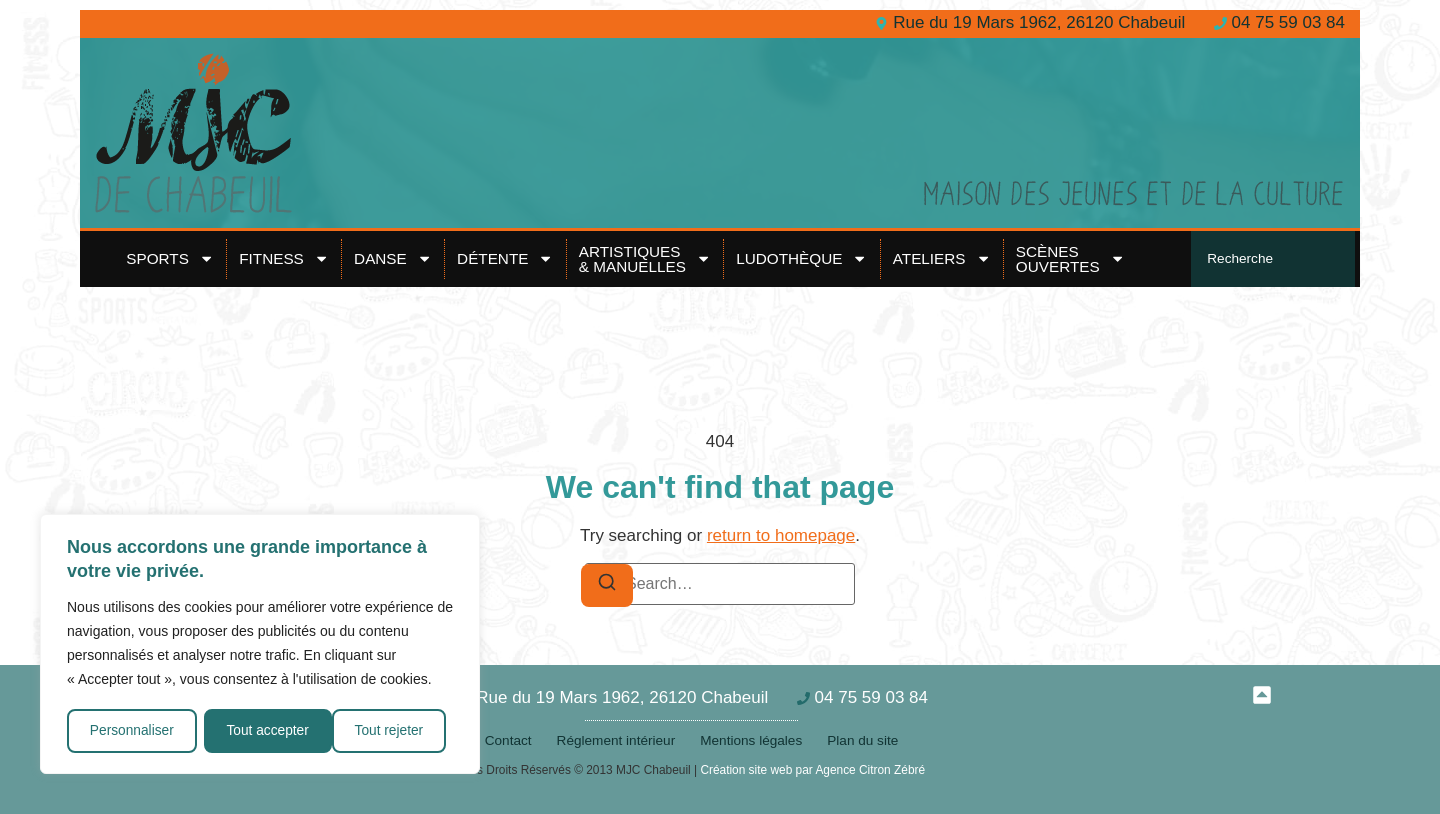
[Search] (607, 585)
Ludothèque (802, 258)
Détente (505, 258)
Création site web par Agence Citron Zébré (812, 770)
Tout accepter (389, 731)
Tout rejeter (261, 731)
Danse (393, 258)
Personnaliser (132, 731)
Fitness (284, 258)
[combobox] (1273, 259)
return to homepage (781, 535)
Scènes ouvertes (1070, 258)
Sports (170, 258)
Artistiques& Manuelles (645, 258)
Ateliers (942, 258)
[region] (260, 645)
